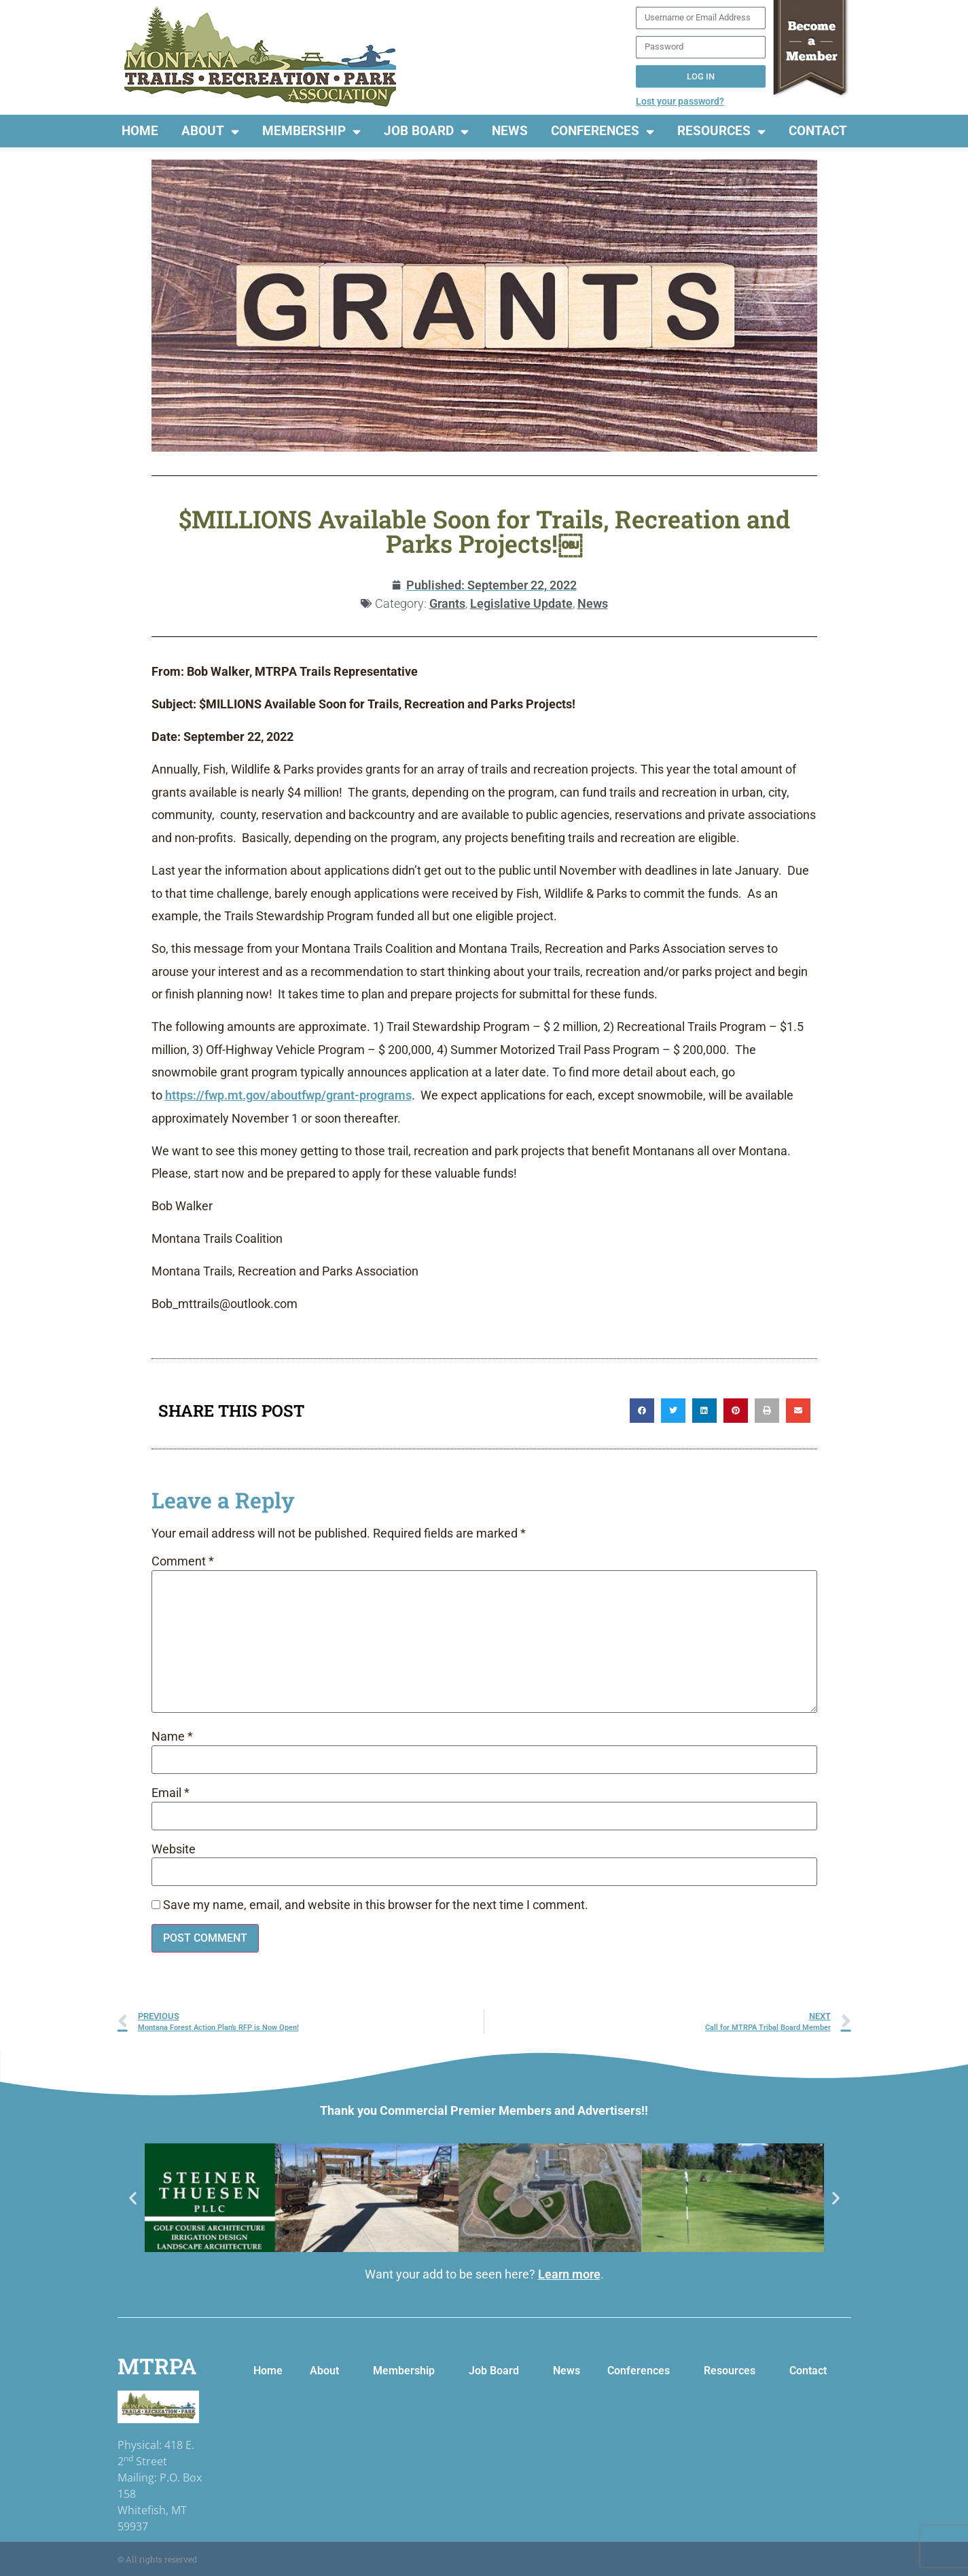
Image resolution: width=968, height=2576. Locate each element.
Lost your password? (680, 101)
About (210, 131)
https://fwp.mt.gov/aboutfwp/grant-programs (288, 1095)
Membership (311, 131)
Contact (818, 131)
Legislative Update (521, 603)
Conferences (602, 131)
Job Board (426, 131)
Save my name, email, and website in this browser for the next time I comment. (375, 1906)
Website (173, 1850)
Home (140, 131)
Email (170, 1794)
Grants (447, 603)
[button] (642, 1410)
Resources (721, 131)
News (510, 131)
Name (172, 1737)
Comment (182, 1562)
